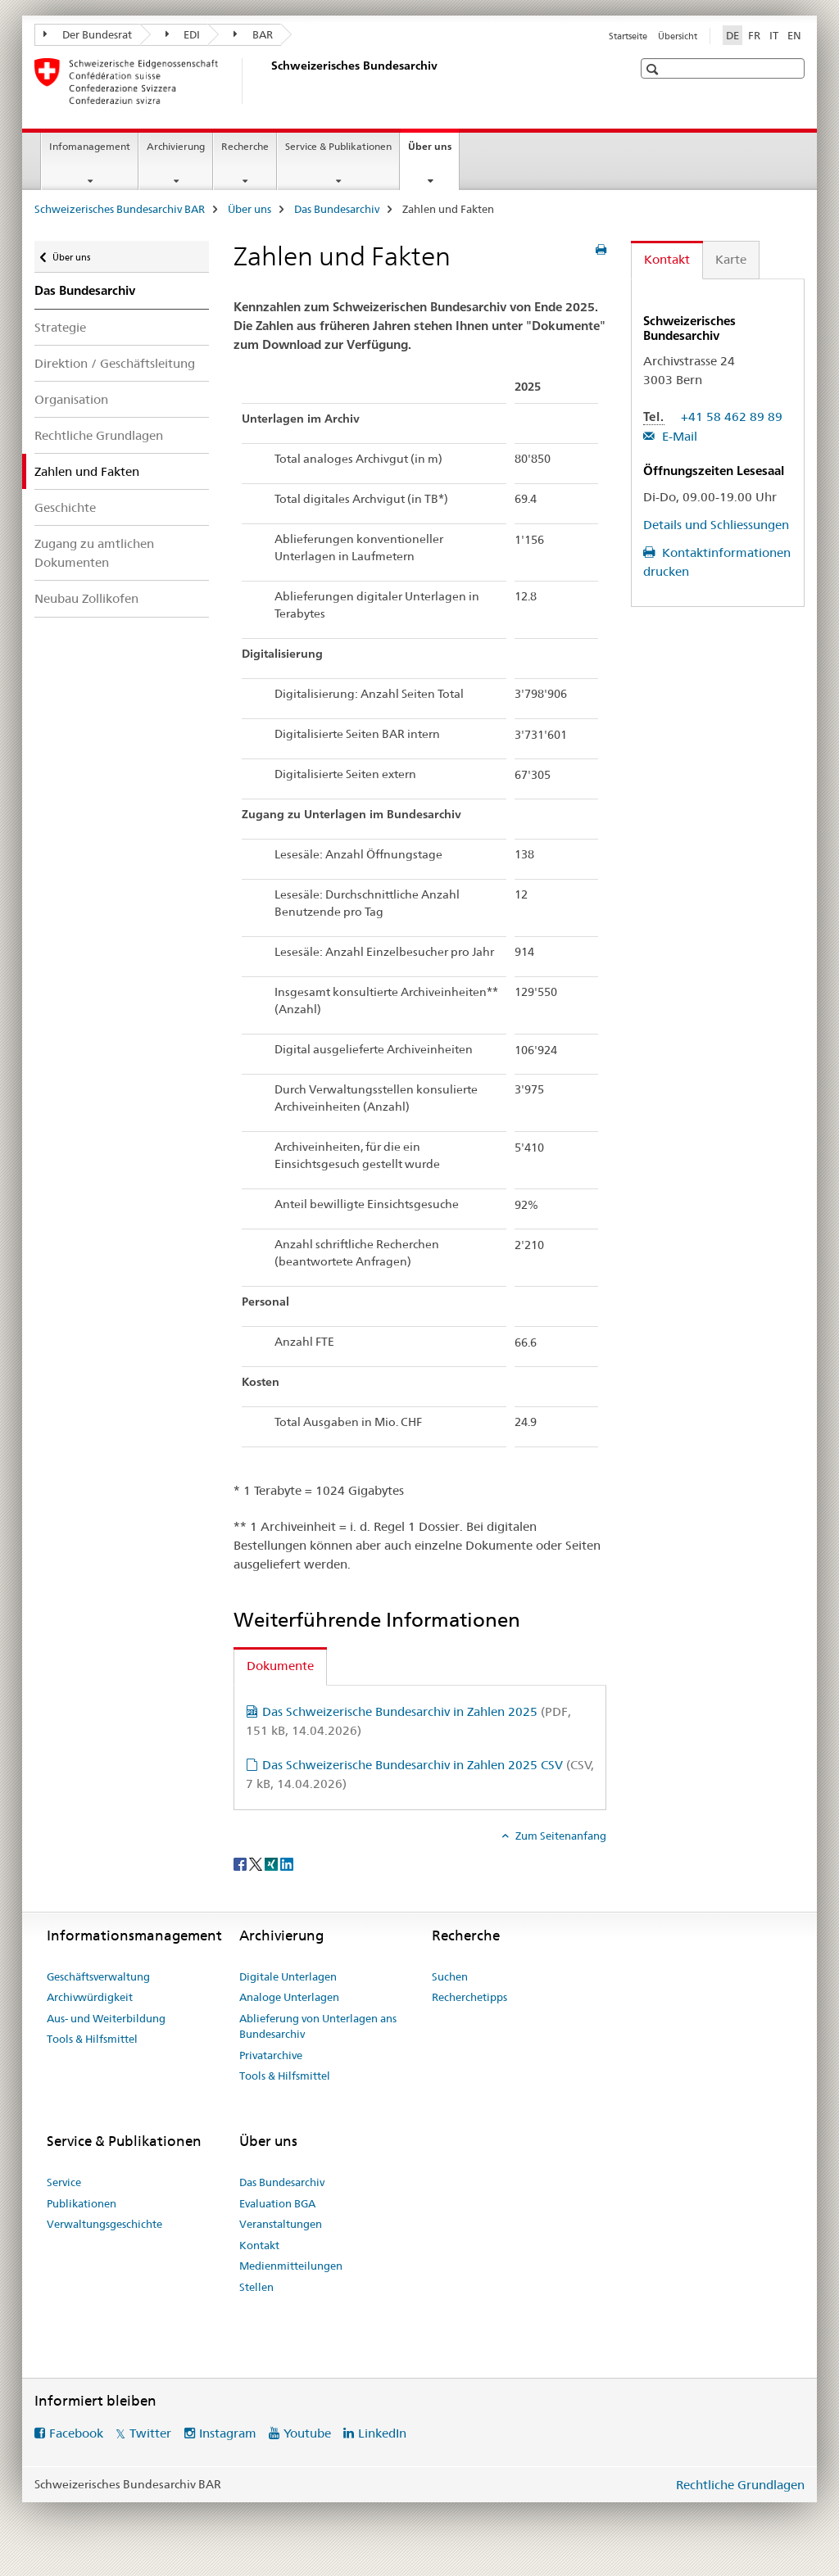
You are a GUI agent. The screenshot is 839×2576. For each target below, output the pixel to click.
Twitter (150, 2433)
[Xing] (272, 1863)
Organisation (71, 399)
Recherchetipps (469, 1996)
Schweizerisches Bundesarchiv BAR (119, 208)
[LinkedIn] (286, 1863)
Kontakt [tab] (667, 259)
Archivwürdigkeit (90, 1996)
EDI (183, 34)
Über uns (433, 151)
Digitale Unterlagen (288, 1976)
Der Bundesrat (87, 34)
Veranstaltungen (280, 2223)
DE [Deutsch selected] (732, 35)
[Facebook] (241, 1863)
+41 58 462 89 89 (731, 416)
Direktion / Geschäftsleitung (114, 363)
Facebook (76, 2433)
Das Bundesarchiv (336, 208)
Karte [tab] (730, 259)
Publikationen (81, 2203)
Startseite (628, 36)
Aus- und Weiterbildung (106, 2018)
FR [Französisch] (754, 35)
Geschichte (65, 507)
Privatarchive (270, 2055)
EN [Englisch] (794, 35)
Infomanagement (89, 146)
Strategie (60, 327)
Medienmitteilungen (290, 2265)
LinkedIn (382, 2433)
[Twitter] (257, 1863)
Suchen (450, 1976)
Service (64, 2182)
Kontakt (259, 2245)
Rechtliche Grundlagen (98, 435)
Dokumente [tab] (280, 1665)
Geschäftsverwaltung (98, 1976)
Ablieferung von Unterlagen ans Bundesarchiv (318, 2026)
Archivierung (176, 146)
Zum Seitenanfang (559, 1835)
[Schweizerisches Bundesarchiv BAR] (267, 81)
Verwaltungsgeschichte (104, 2223)
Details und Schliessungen (716, 524)
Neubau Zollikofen (86, 598)
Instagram (227, 2433)
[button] (654, 69)
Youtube (307, 2433)
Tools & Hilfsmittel (92, 2038)
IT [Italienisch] (773, 35)
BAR (253, 34)
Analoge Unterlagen (289, 1996)
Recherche (245, 146)
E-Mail (678, 436)
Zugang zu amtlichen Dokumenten (94, 553)
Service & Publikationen (338, 146)
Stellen (256, 2286)
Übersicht (677, 36)
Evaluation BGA (277, 2203)
